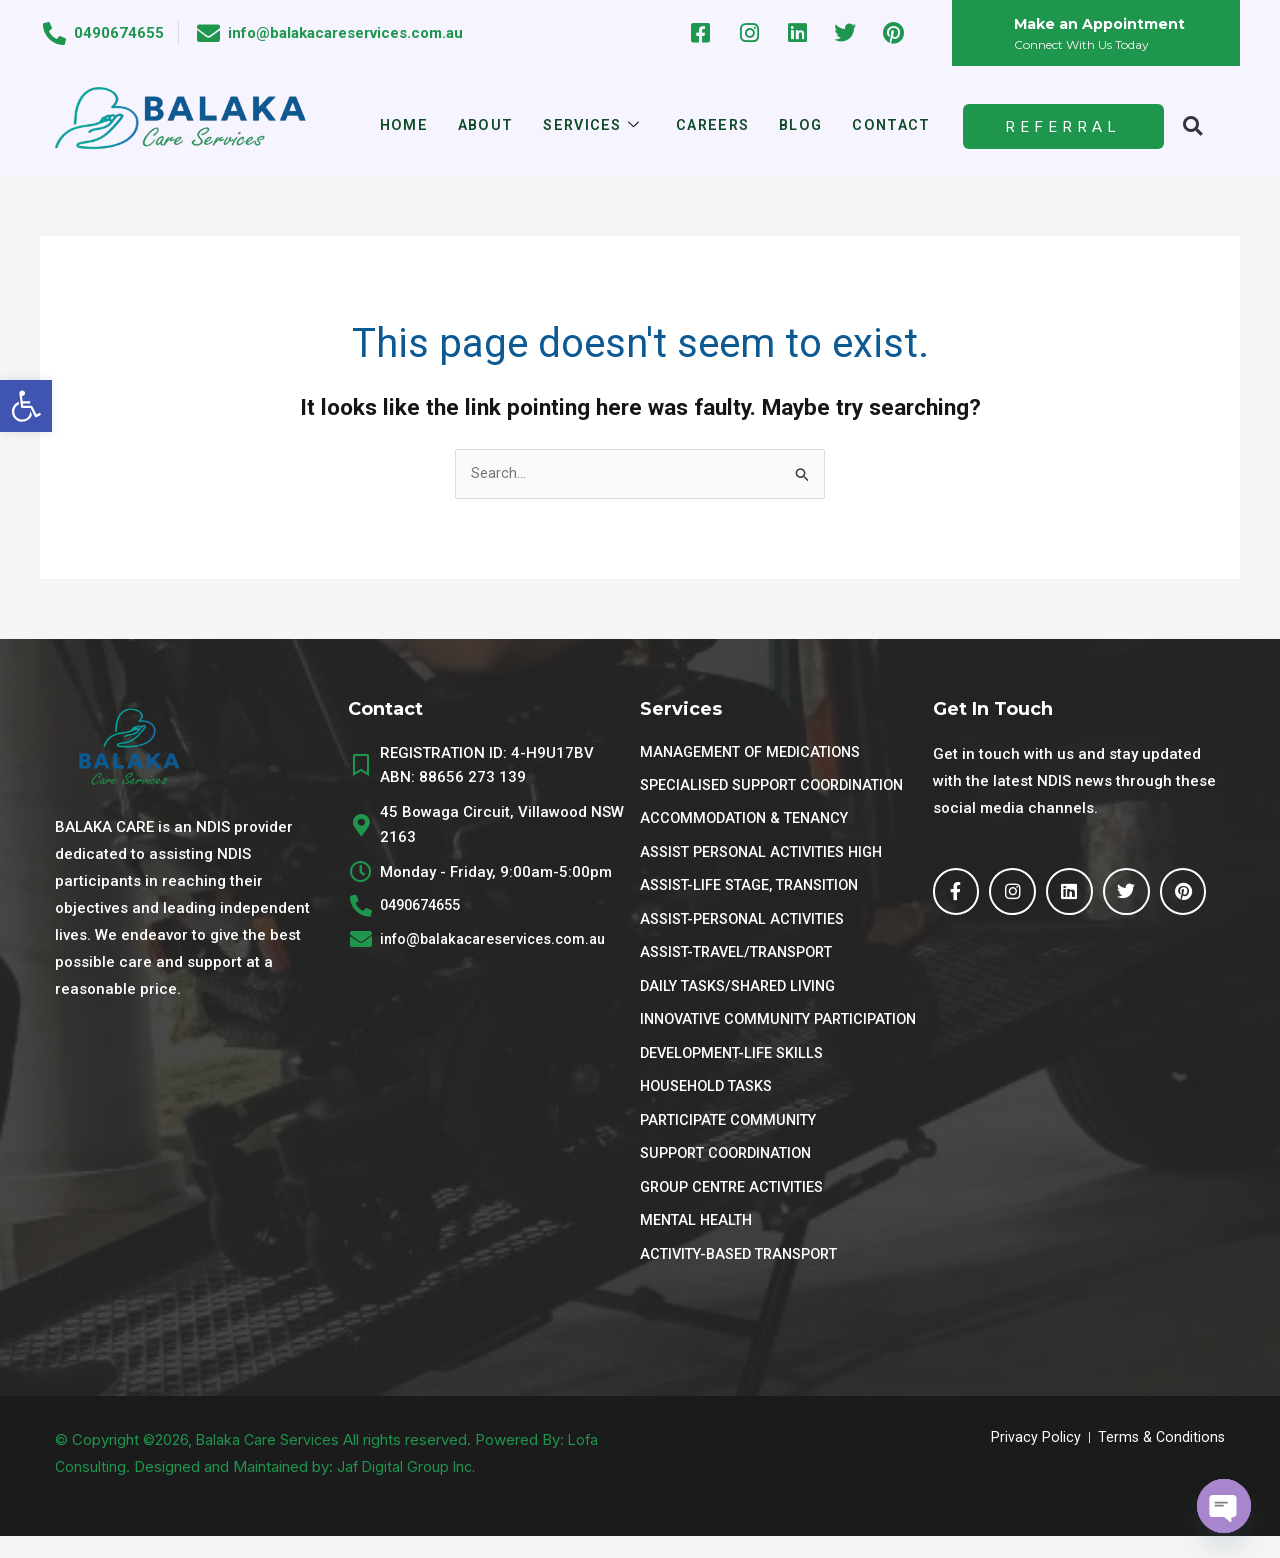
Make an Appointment (1104, 23)
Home (397, 126)
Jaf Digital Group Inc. (409, 1488)
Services (589, 126)
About (481, 126)
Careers (713, 126)
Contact (897, 126)
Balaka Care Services (270, 1461)
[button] (26, 406)
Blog (804, 126)
